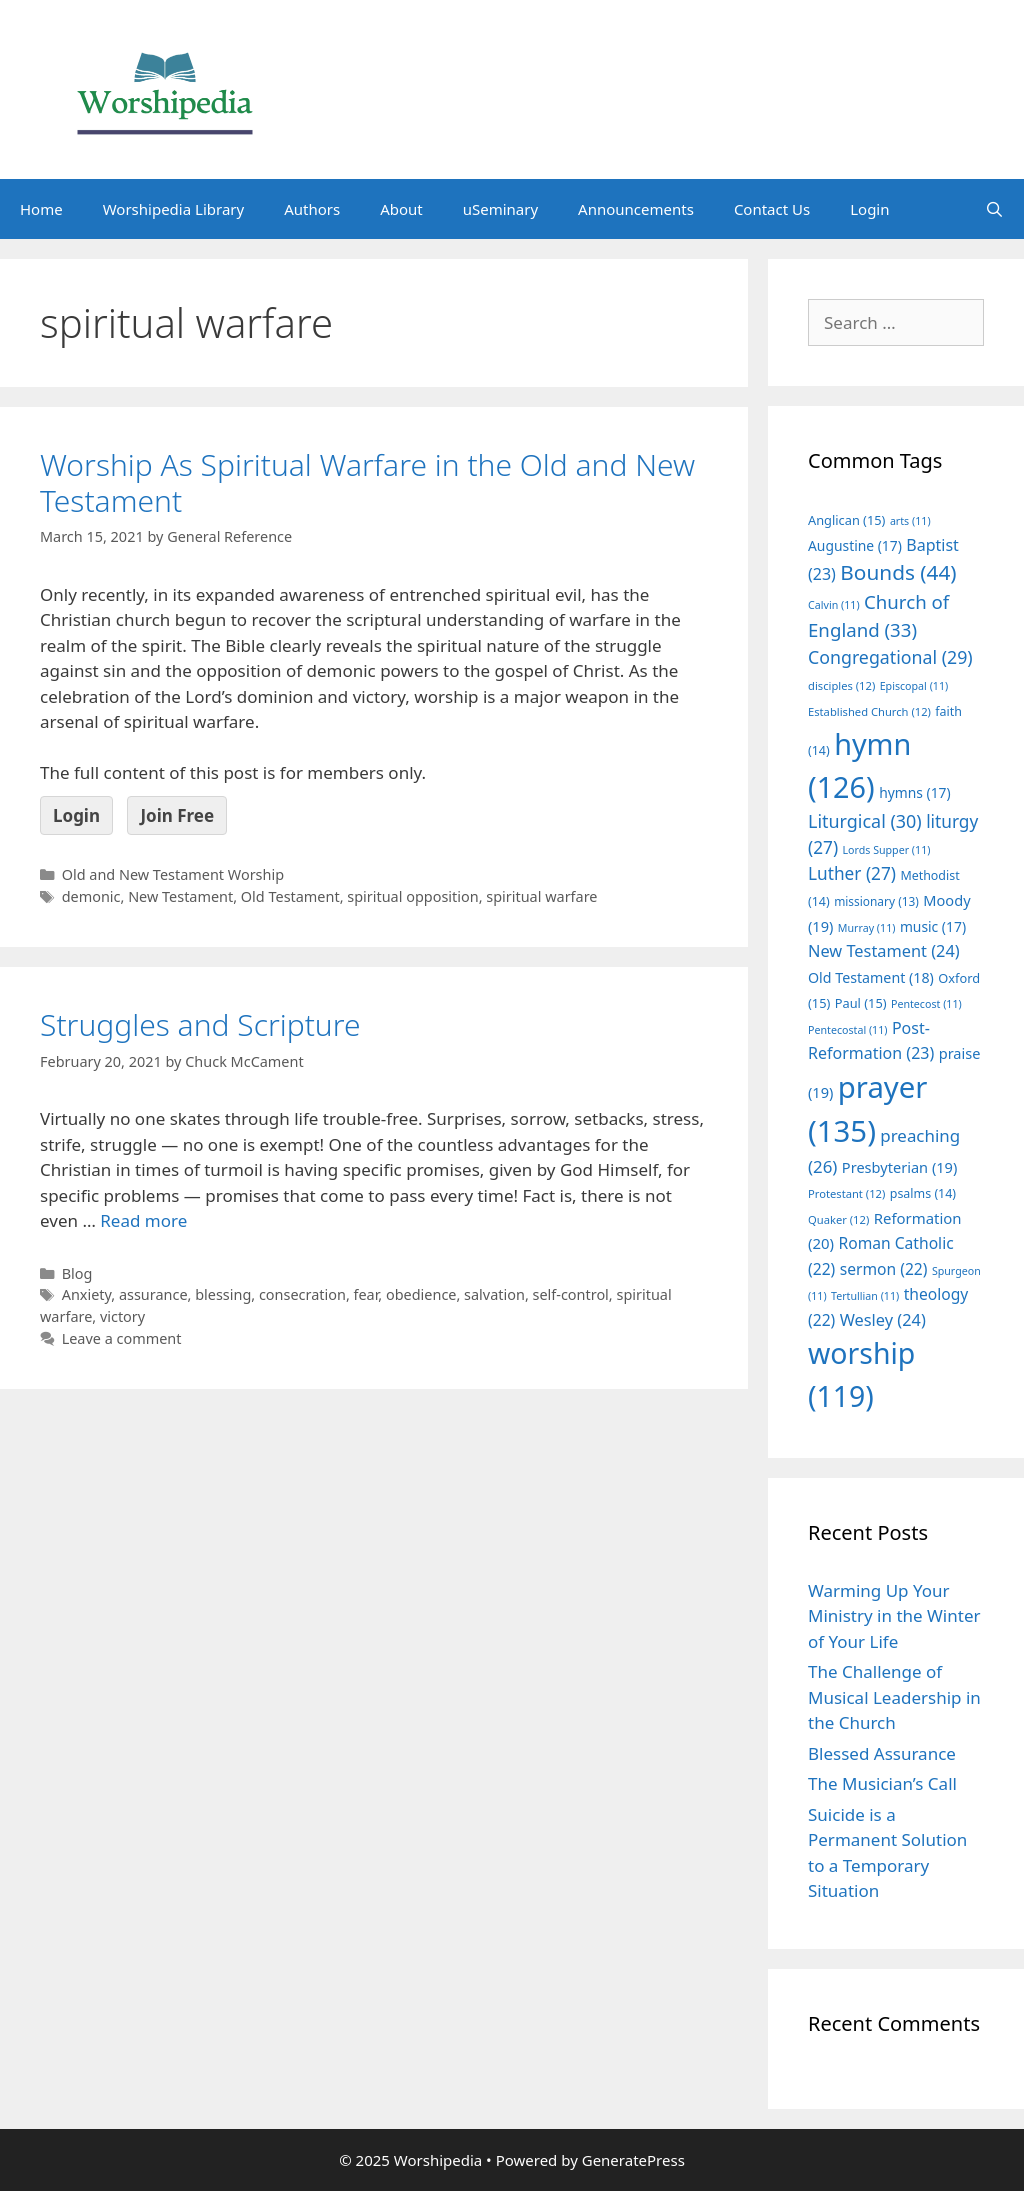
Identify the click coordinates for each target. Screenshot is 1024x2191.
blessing (223, 1294)
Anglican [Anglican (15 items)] (846, 520)
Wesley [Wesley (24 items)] (883, 1320)
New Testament (180, 896)
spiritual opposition (412, 896)
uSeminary (500, 209)
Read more (143, 1220)
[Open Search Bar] (994, 209)
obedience (421, 1294)
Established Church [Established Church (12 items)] (869, 711)
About (401, 209)
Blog (77, 1273)
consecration (302, 1294)
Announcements (636, 209)
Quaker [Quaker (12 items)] (838, 1219)
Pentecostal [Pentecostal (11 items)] (848, 1030)
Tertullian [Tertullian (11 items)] (865, 1296)
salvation (494, 1294)
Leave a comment (122, 1338)
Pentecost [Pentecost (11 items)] (926, 1004)
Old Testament (290, 896)
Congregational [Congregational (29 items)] (890, 657)
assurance (153, 1294)
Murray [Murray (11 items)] (867, 928)
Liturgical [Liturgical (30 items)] (865, 821)
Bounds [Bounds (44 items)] (898, 572)
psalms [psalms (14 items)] (923, 1193)
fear (366, 1294)
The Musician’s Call (882, 1783)
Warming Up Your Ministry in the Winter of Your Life (894, 1616)
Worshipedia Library (173, 209)
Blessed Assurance (882, 1753)
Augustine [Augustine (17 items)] (855, 545)
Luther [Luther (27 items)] (852, 873)
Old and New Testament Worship (173, 874)
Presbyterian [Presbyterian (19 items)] (899, 1167)
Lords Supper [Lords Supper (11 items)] (886, 850)
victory (122, 1316)
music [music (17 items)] (933, 926)
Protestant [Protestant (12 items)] (846, 1193)
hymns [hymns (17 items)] (915, 792)
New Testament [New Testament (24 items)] (884, 951)
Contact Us (772, 209)
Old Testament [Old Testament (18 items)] (871, 977)
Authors (312, 209)
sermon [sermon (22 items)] (884, 1269)
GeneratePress (633, 2160)
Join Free (177, 815)
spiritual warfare (541, 896)
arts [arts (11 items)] (910, 521)
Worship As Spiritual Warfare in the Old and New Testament (367, 482)
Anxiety (87, 1294)
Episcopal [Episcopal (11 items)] (914, 686)
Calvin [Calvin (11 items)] (834, 605)
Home (41, 209)
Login (869, 209)
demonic (91, 896)
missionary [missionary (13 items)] (876, 901)
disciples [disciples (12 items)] (841, 685)
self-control (571, 1294)
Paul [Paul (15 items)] (861, 1003)
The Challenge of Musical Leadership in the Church (894, 1697)
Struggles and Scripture (200, 1024)
